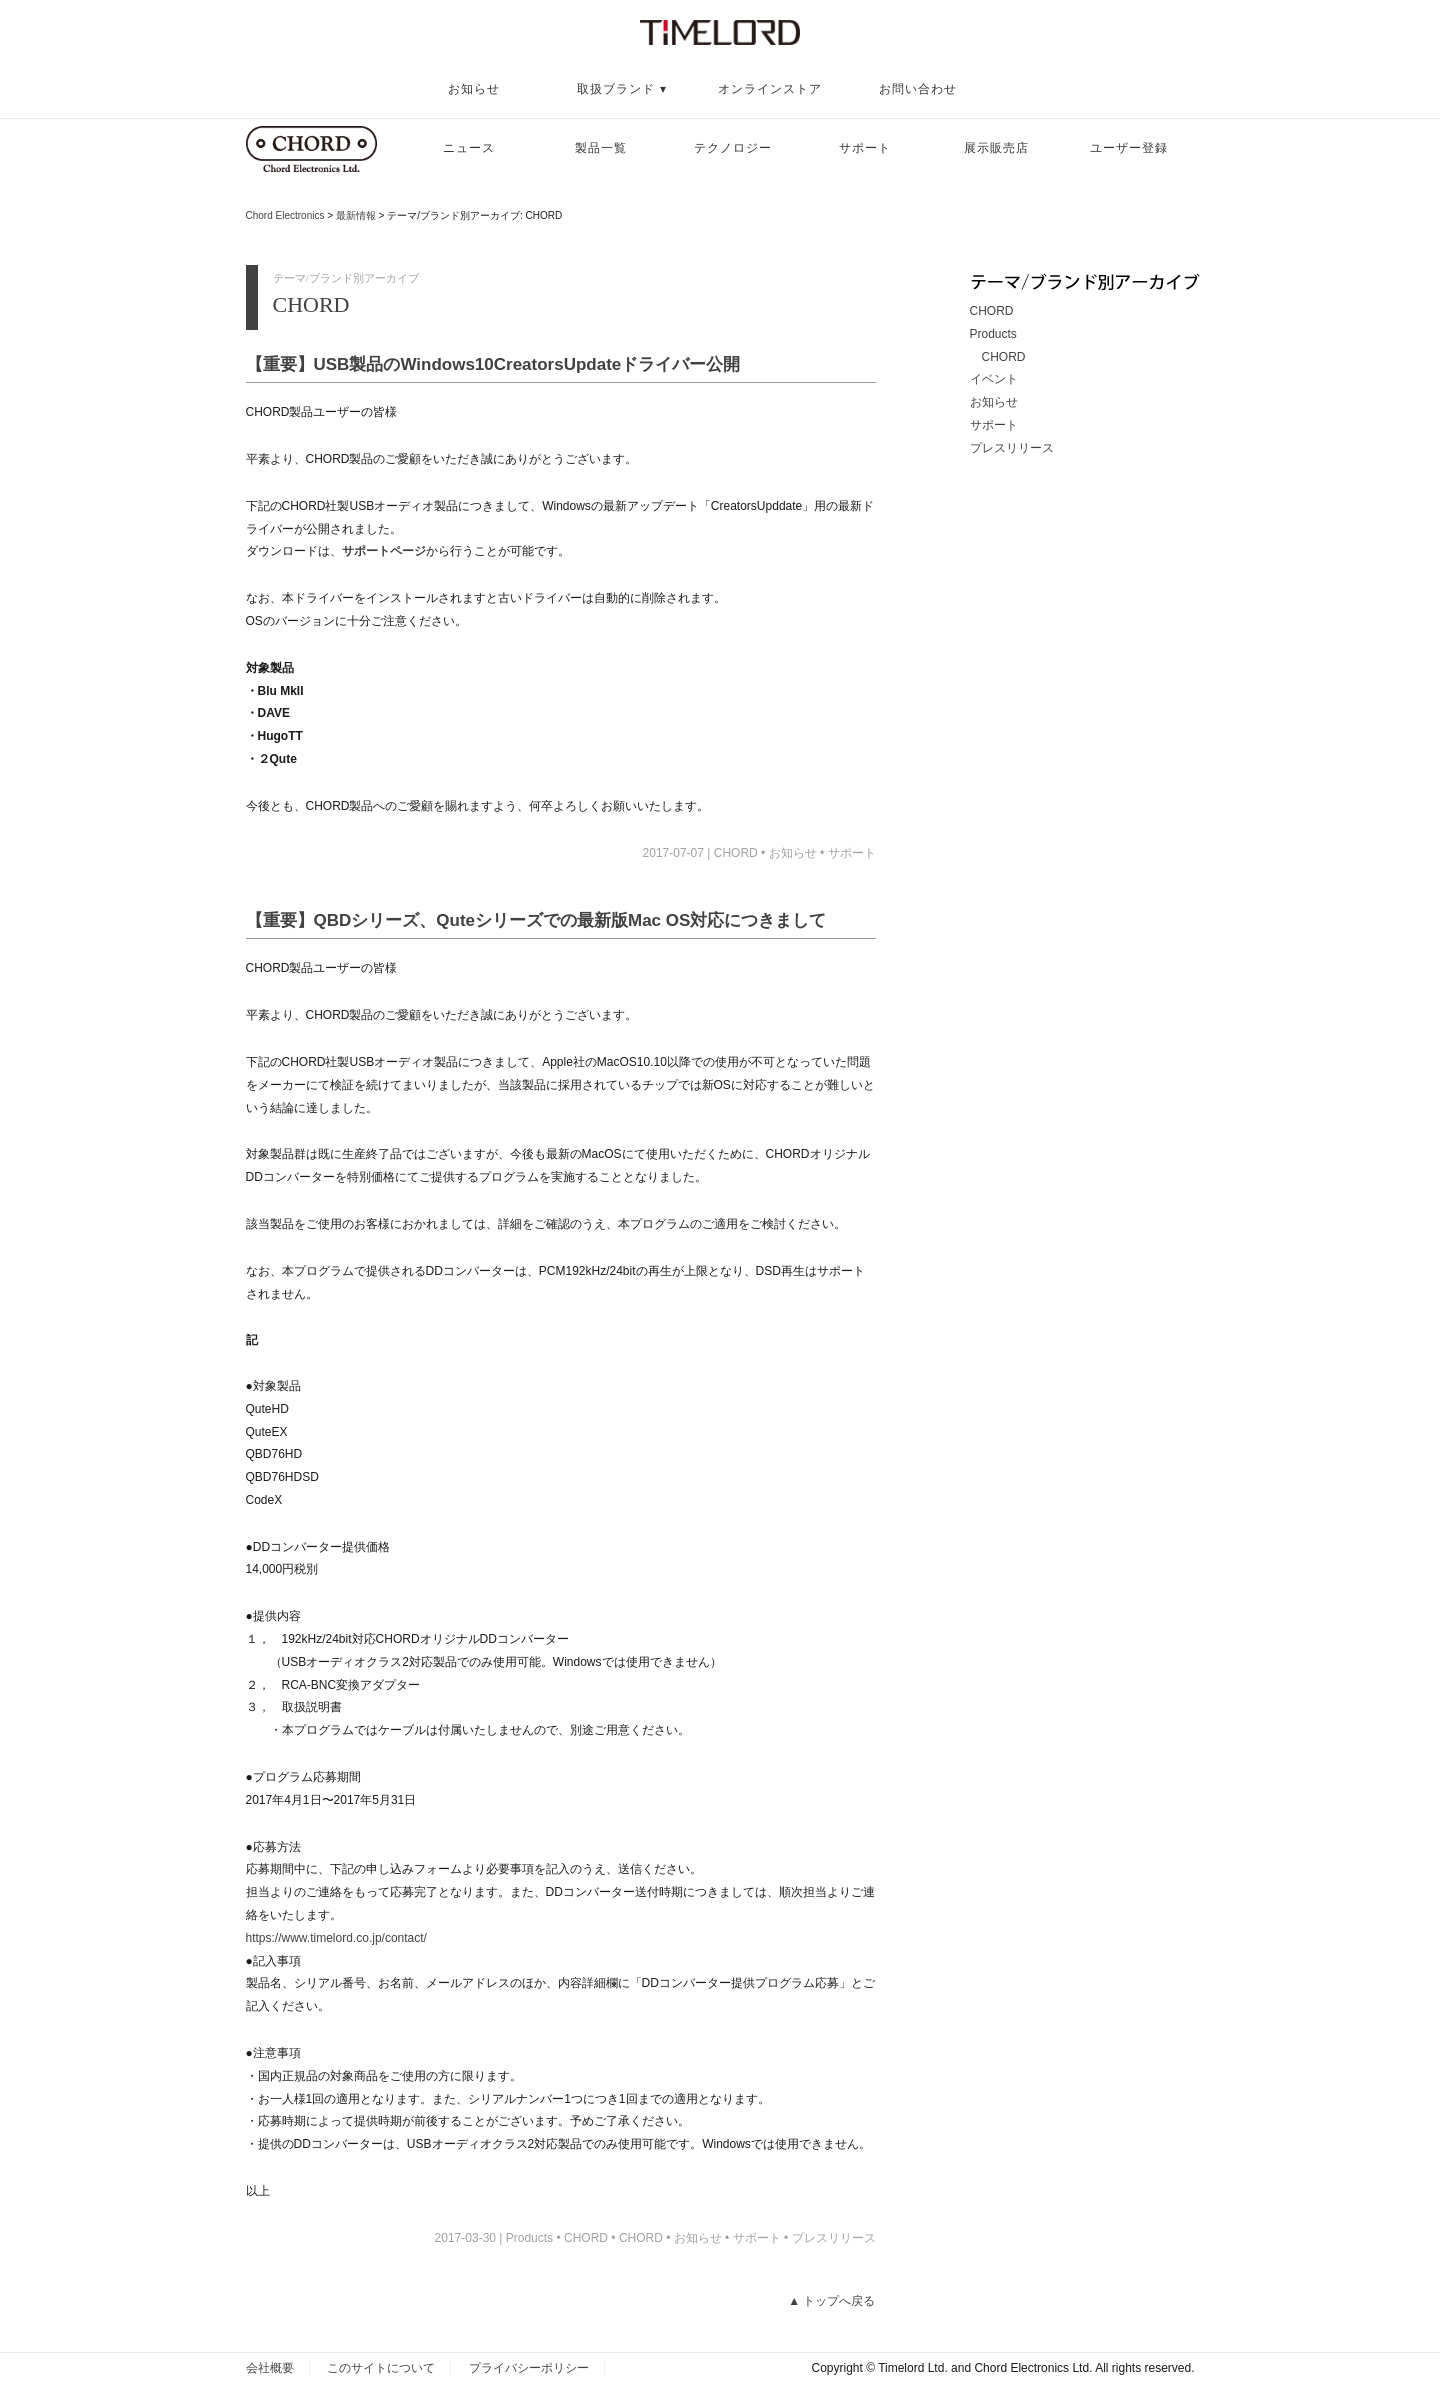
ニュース (469, 148)
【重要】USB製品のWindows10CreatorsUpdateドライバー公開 (493, 364)
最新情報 (356, 215)
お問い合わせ (918, 89)
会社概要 (270, 2368)
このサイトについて (381, 2368)
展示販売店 (996, 148)
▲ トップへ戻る (831, 2301)
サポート (865, 148)
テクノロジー (733, 148)
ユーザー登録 (1129, 148)
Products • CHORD (557, 2238)
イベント (994, 379)
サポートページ (384, 551)
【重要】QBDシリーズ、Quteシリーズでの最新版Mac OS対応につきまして (536, 920)
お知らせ (474, 89)
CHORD (736, 853)
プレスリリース (834, 2238)
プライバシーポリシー (529, 2368)
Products (993, 334)
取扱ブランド (616, 89)
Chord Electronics (285, 215)
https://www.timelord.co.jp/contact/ (336, 1938)
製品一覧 (601, 148)
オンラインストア (770, 89)
